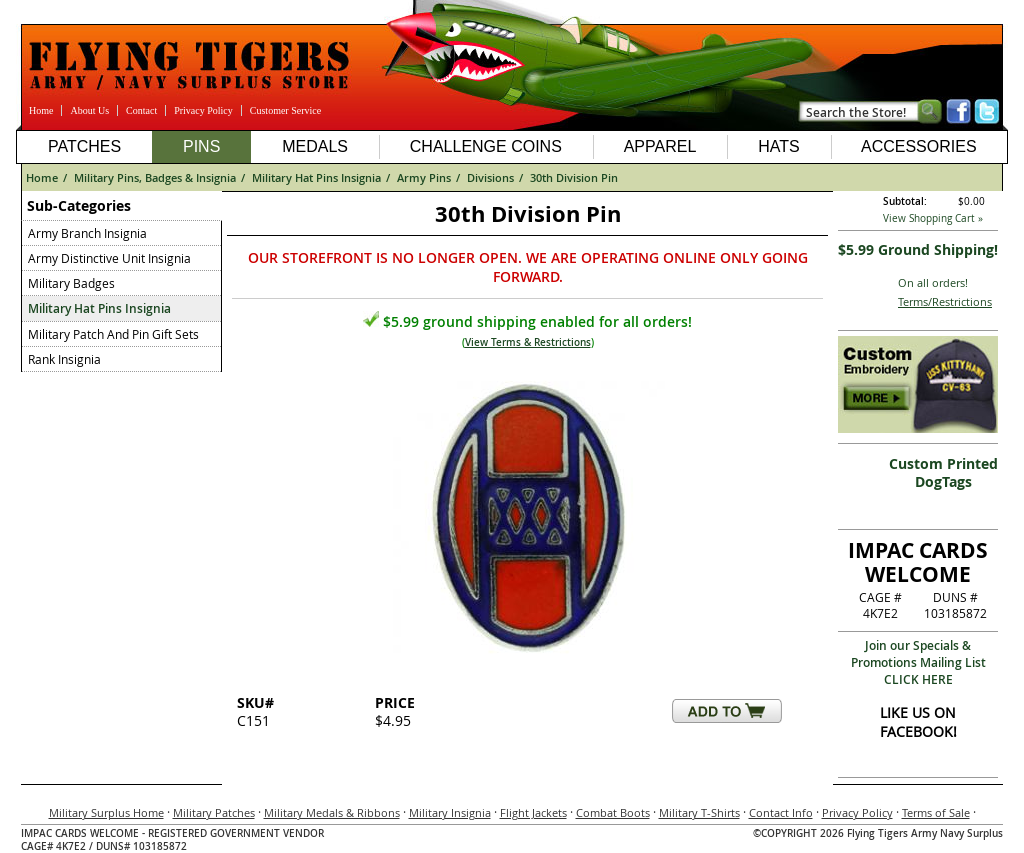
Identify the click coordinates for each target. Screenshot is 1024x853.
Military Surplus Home (106, 812)
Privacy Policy (203, 110)
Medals (315, 146)
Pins (201, 146)
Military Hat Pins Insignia (316, 177)
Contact (141, 110)
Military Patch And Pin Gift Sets (113, 334)
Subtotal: (905, 201)
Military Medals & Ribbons (332, 812)
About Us (89, 110)
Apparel (660, 146)
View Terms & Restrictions (528, 342)
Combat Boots (613, 812)
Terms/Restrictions (945, 301)
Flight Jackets (533, 812)
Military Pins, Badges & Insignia (155, 177)
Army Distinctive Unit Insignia (109, 258)
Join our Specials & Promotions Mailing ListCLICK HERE (918, 662)
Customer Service (285, 110)
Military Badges (71, 283)
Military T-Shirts (699, 812)
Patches (84, 146)
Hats (778, 146)
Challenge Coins (486, 146)
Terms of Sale (936, 812)
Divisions (490, 177)
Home (41, 110)
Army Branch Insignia (87, 233)
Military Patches (214, 812)
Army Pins (424, 177)
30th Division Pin (574, 177)
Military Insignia (450, 812)
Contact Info (781, 812)
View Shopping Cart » (933, 218)
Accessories (919, 146)
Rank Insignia (64, 359)
